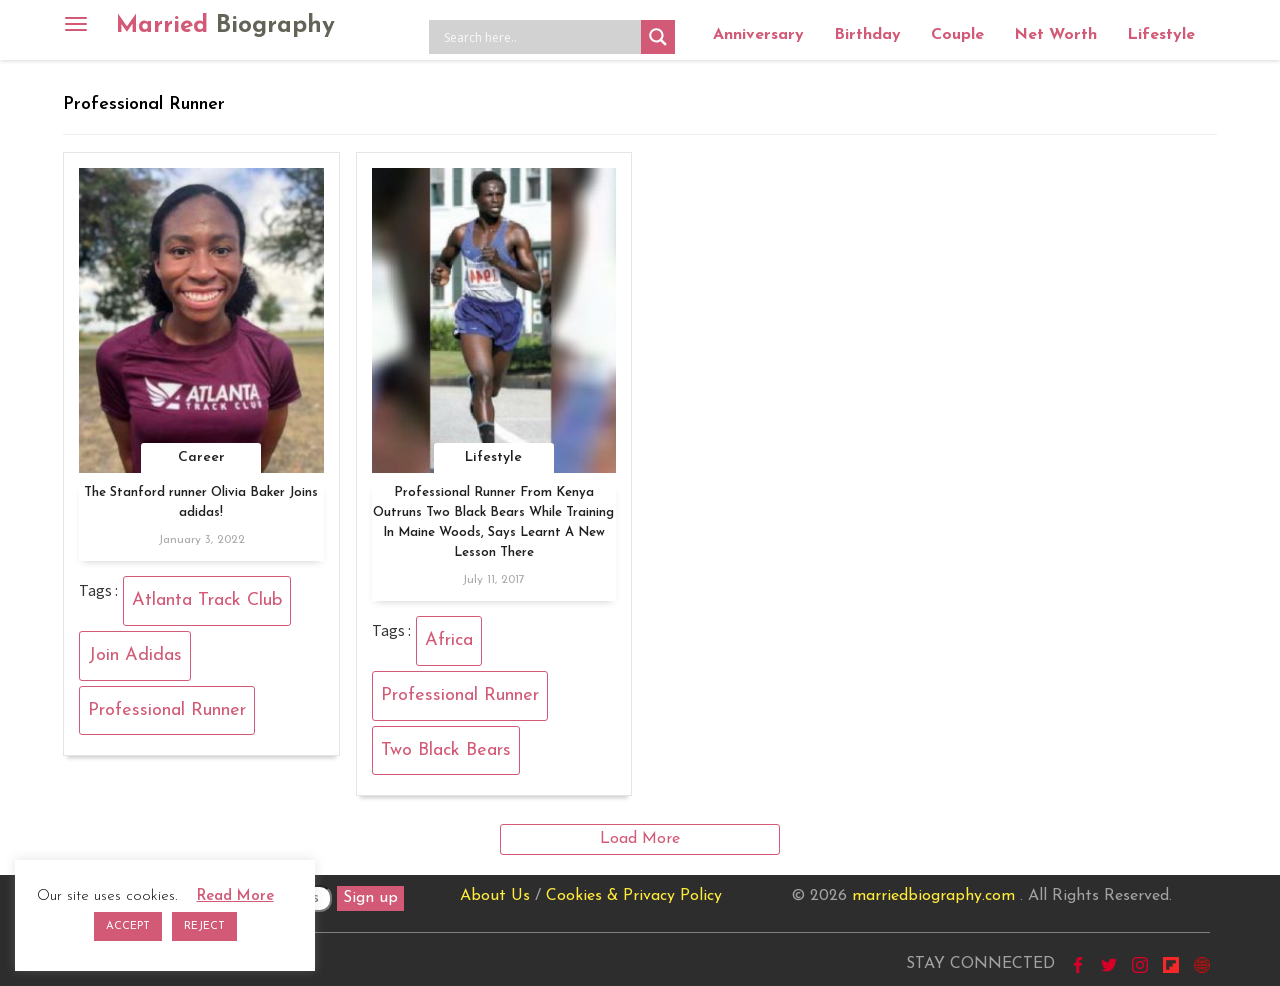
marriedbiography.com (933, 896)
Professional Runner (167, 710)
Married (225, 26)
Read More (235, 896)
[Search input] (540, 37)
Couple (957, 35)
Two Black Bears (446, 750)
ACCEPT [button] (128, 926)
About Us (495, 896)
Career (201, 457)
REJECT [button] (204, 926)
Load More (640, 839)
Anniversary (758, 35)
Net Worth (1055, 35)
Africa (449, 640)
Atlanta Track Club (207, 600)
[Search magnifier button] (658, 37)
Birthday (867, 35)
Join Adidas (135, 655)
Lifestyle (1161, 35)
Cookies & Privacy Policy (634, 896)
